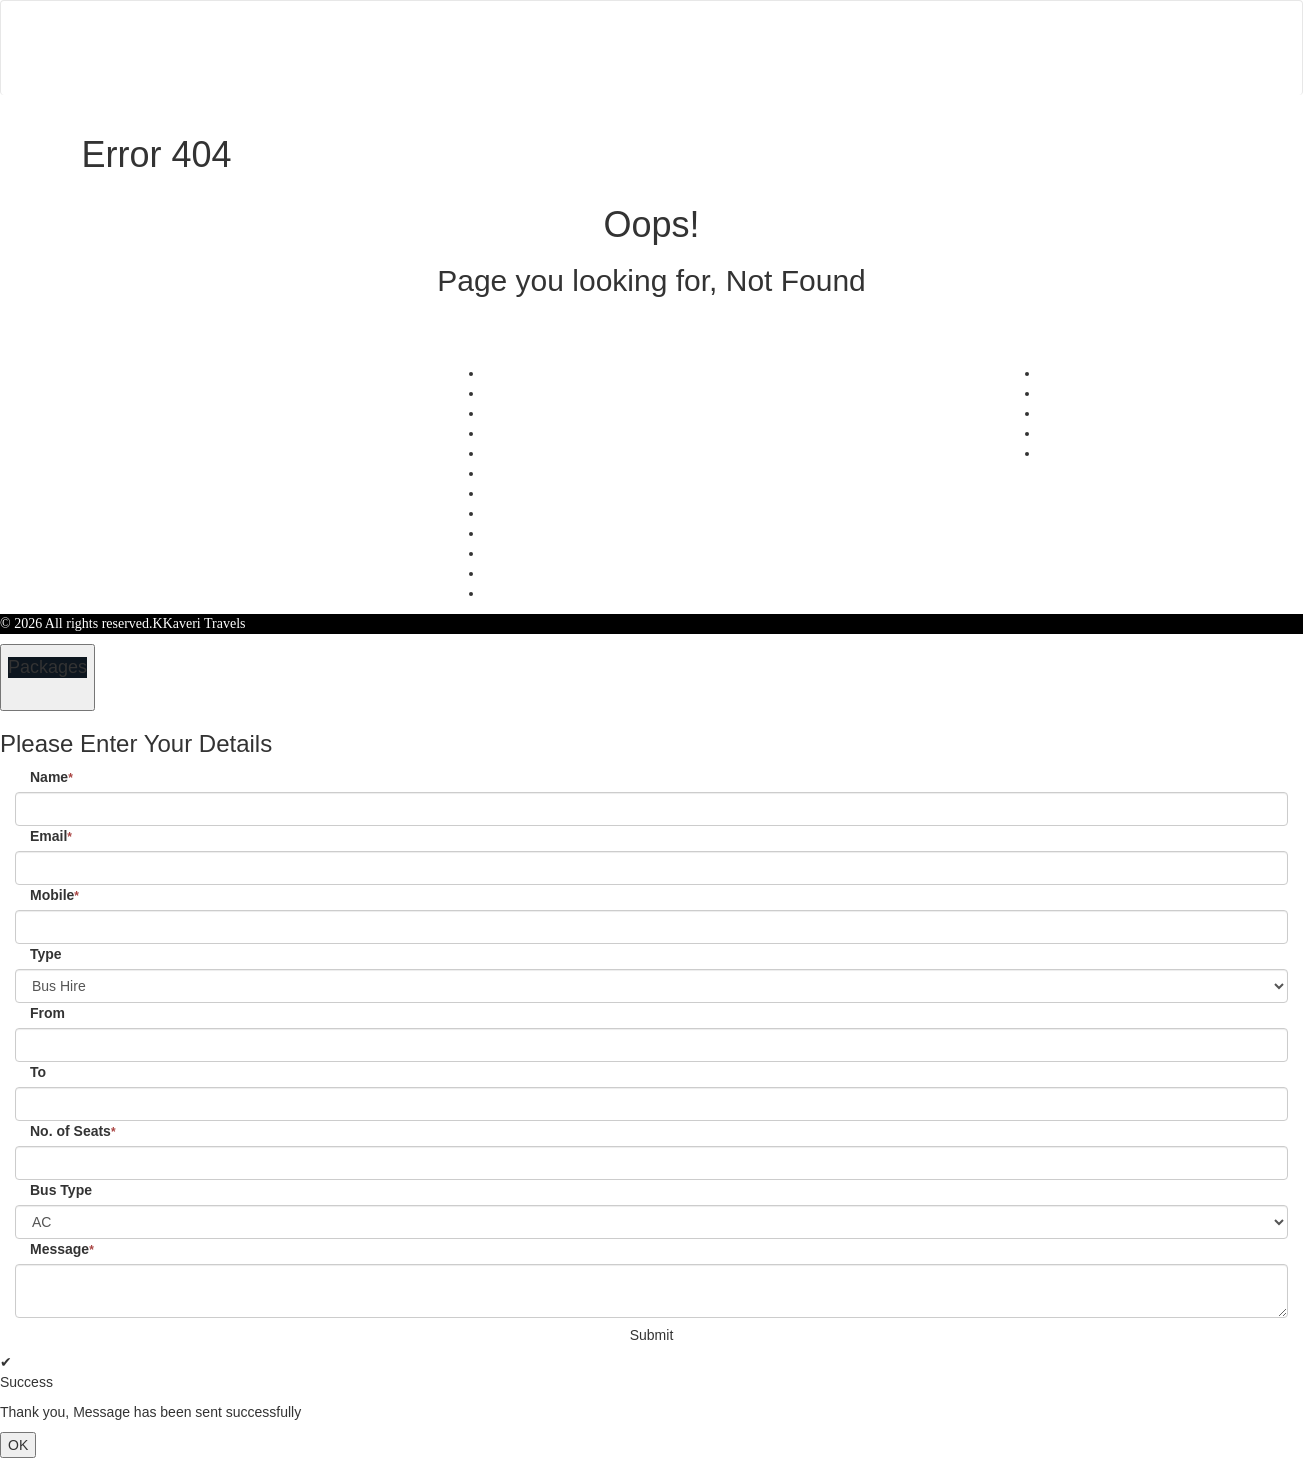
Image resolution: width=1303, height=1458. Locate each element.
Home (566, 12)
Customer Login (867, 70)
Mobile (54, 895)
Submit (652, 1335)
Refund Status (523, 493)
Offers (502, 373)
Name (51, 777)
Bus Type (61, 1190)
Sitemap (507, 513)
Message (62, 1249)
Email (51, 836)
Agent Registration (537, 553)
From (47, 1013)
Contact (796, 12)
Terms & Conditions (541, 473)
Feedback (511, 413)
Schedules (512, 433)
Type (46, 954)
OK (18, 1445)
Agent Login (1068, 70)
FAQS (501, 573)
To (38, 1072)
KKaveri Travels (199, 623)
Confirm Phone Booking (553, 593)
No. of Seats (73, 1131)
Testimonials (519, 393)
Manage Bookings (678, 12)
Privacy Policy (525, 453)
